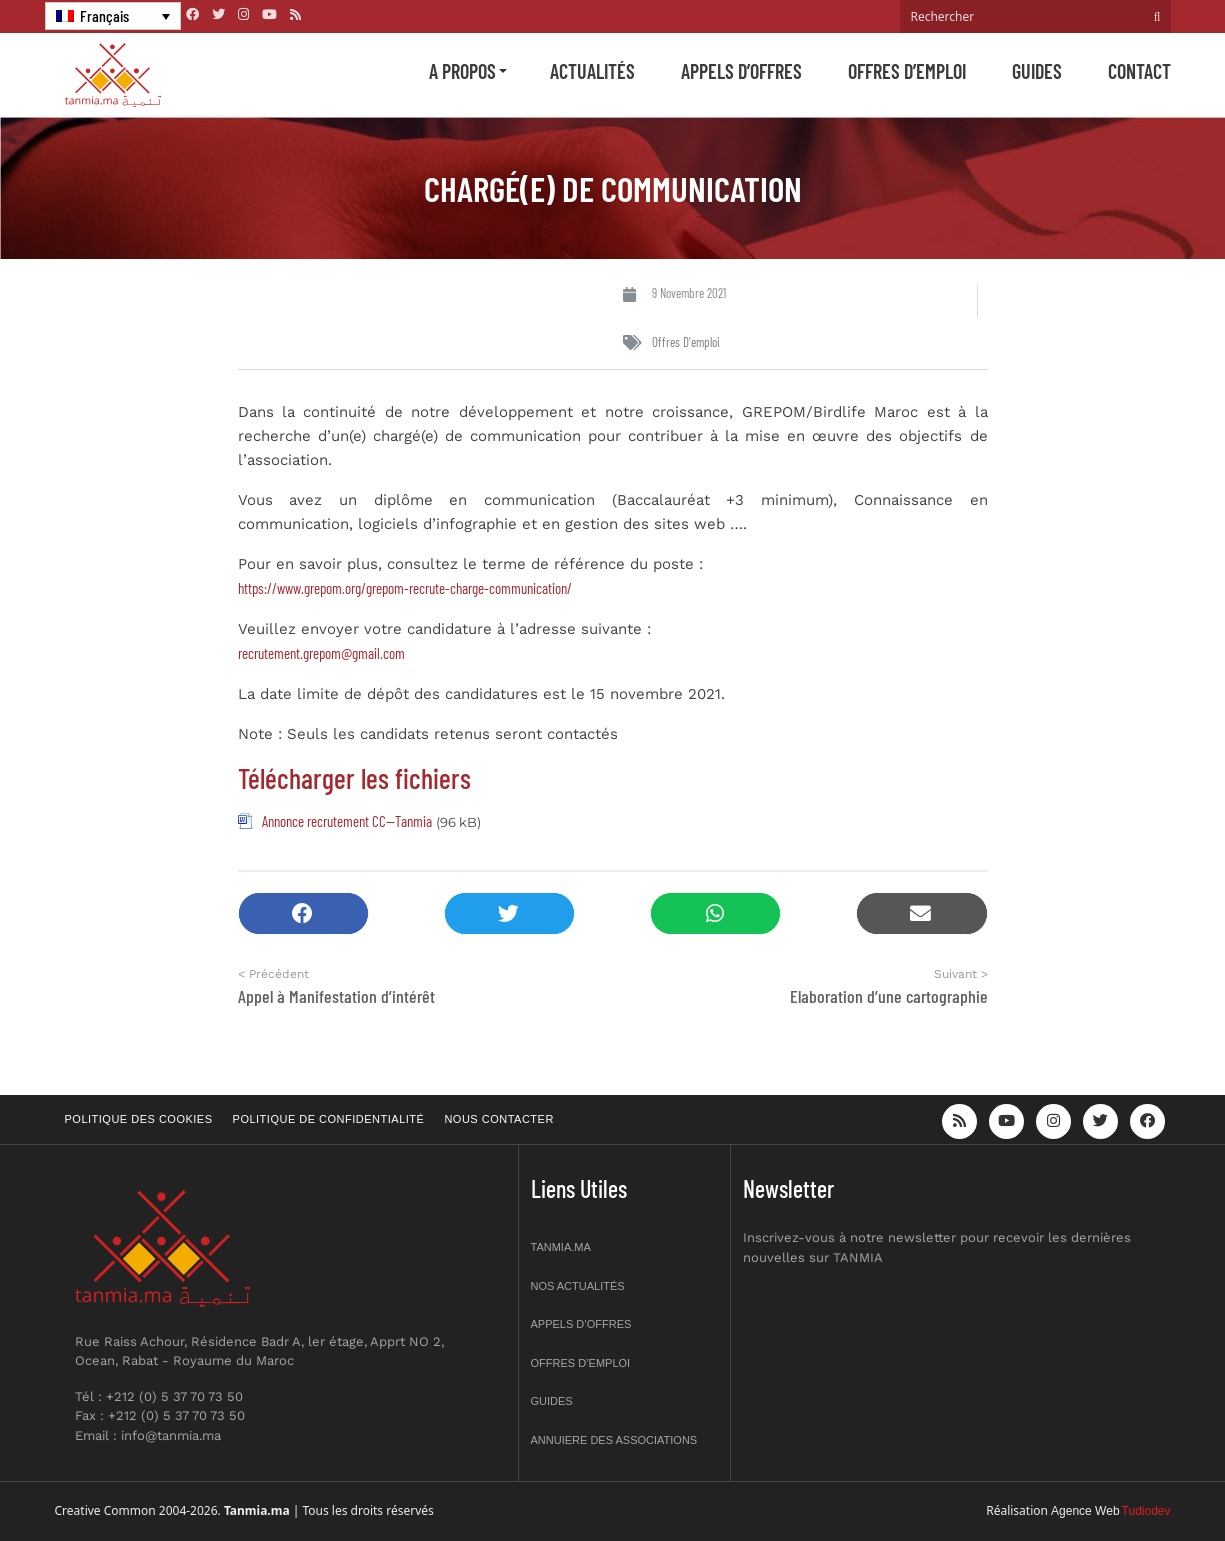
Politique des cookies (139, 1119)
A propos (462, 71)
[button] (303, 913)
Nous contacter (498, 1119)
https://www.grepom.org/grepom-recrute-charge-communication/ (405, 588)
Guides (1037, 71)
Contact (1139, 71)
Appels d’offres (741, 71)
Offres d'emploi (686, 342)
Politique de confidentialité (329, 1119)
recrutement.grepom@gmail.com (321, 653)
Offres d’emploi (907, 71)
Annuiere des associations (614, 1440)
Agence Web (1085, 1511)
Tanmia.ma (561, 1247)
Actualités (592, 71)
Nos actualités (578, 1286)
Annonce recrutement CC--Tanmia (347, 821)
